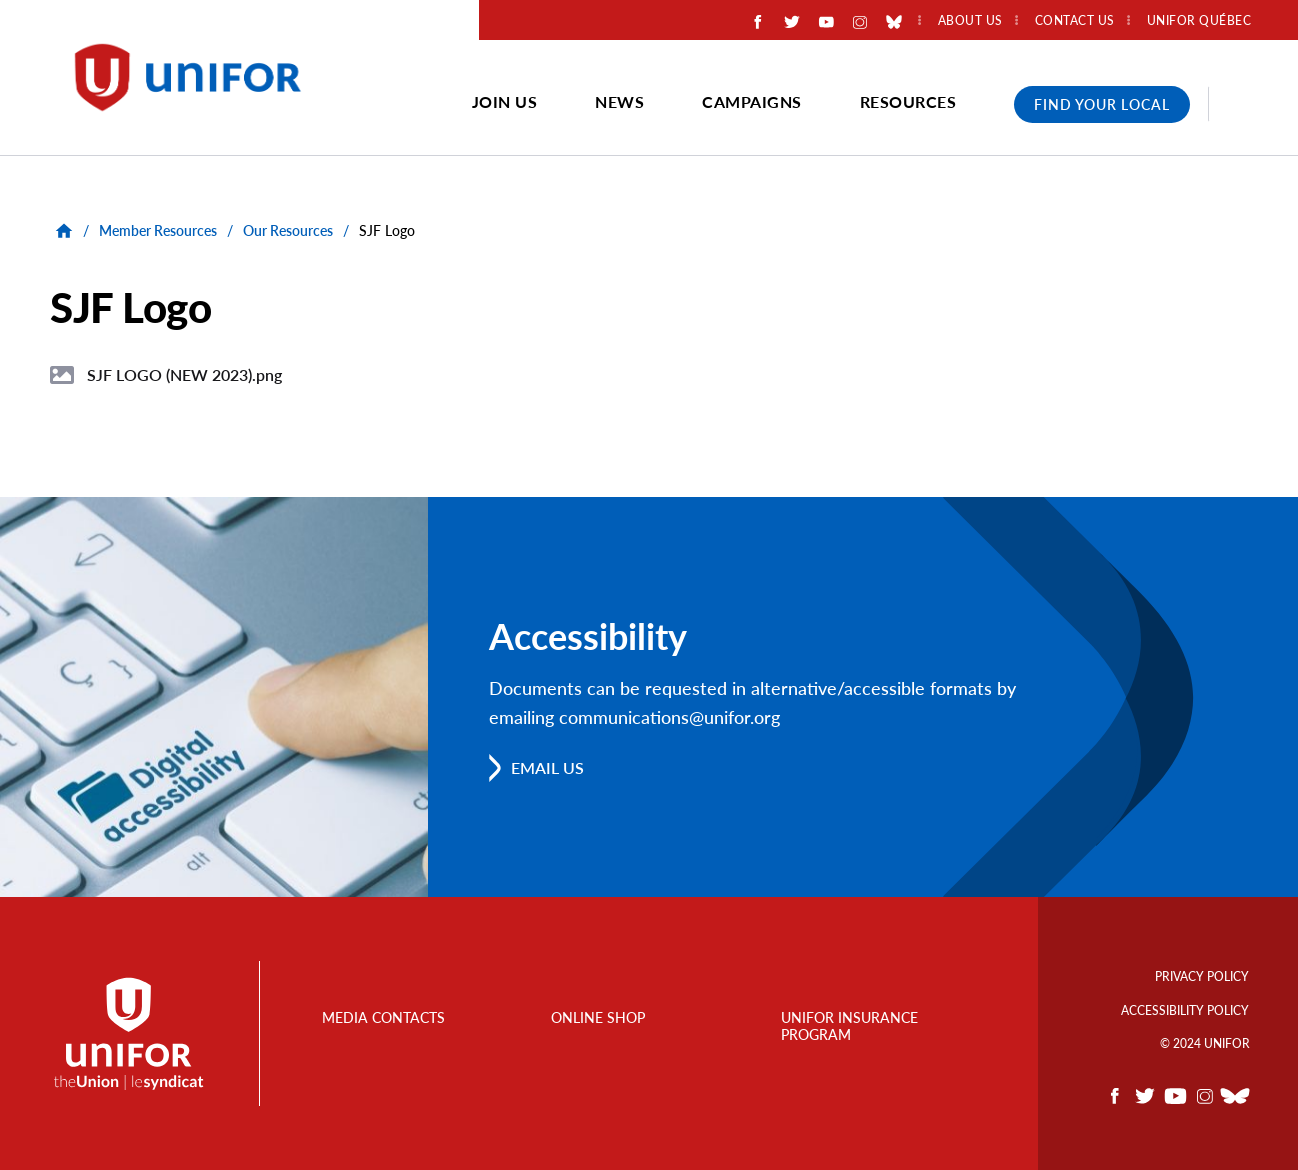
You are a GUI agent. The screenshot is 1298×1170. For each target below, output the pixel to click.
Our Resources (288, 230)
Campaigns (752, 101)
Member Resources (158, 230)
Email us (547, 767)
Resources (908, 101)
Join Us (505, 101)
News (619, 101)
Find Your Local (1102, 104)
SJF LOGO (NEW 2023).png (184, 374)
